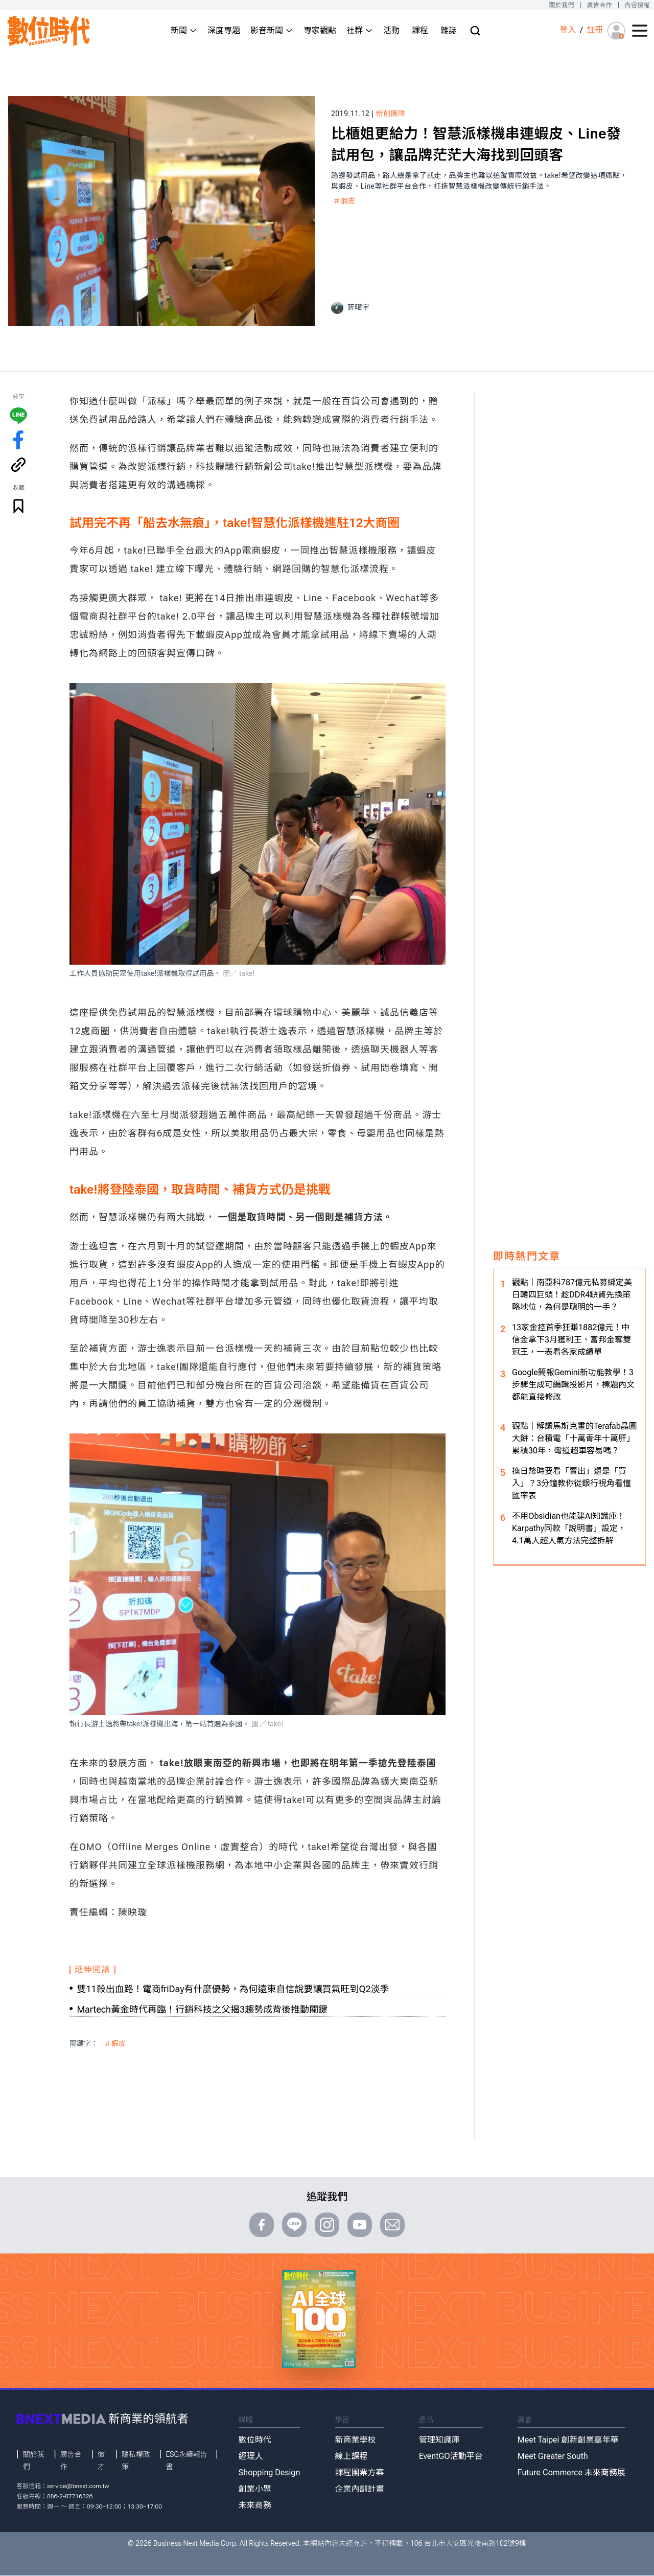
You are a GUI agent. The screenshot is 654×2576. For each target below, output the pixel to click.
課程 (420, 30)
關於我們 (561, 5)
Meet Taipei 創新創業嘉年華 (568, 2440)
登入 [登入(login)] (567, 30)
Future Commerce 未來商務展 (571, 2472)
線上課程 (351, 2456)
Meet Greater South (553, 2456)
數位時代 (255, 2440)
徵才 (101, 2460)
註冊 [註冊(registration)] (595, 30)
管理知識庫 (439, 2440)
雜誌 (448, 30)
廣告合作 (599, 5)
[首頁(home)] (49, 30)
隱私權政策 (136, 2460)
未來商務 (255, 2505)
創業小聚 (255, 2489)
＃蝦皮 (344, 201)
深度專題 (223, 30)
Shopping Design (269, 2472)
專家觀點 (319, 30)
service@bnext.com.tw (78, 2486)
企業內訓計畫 (359, 2489)
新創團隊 (391, 113)
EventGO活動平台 (451, 2456)
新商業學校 (355, 2440)
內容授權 (637, 5)
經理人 (251, 2456)
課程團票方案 (359, 2472)
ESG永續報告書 (186, 2460)
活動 (391, 30)
